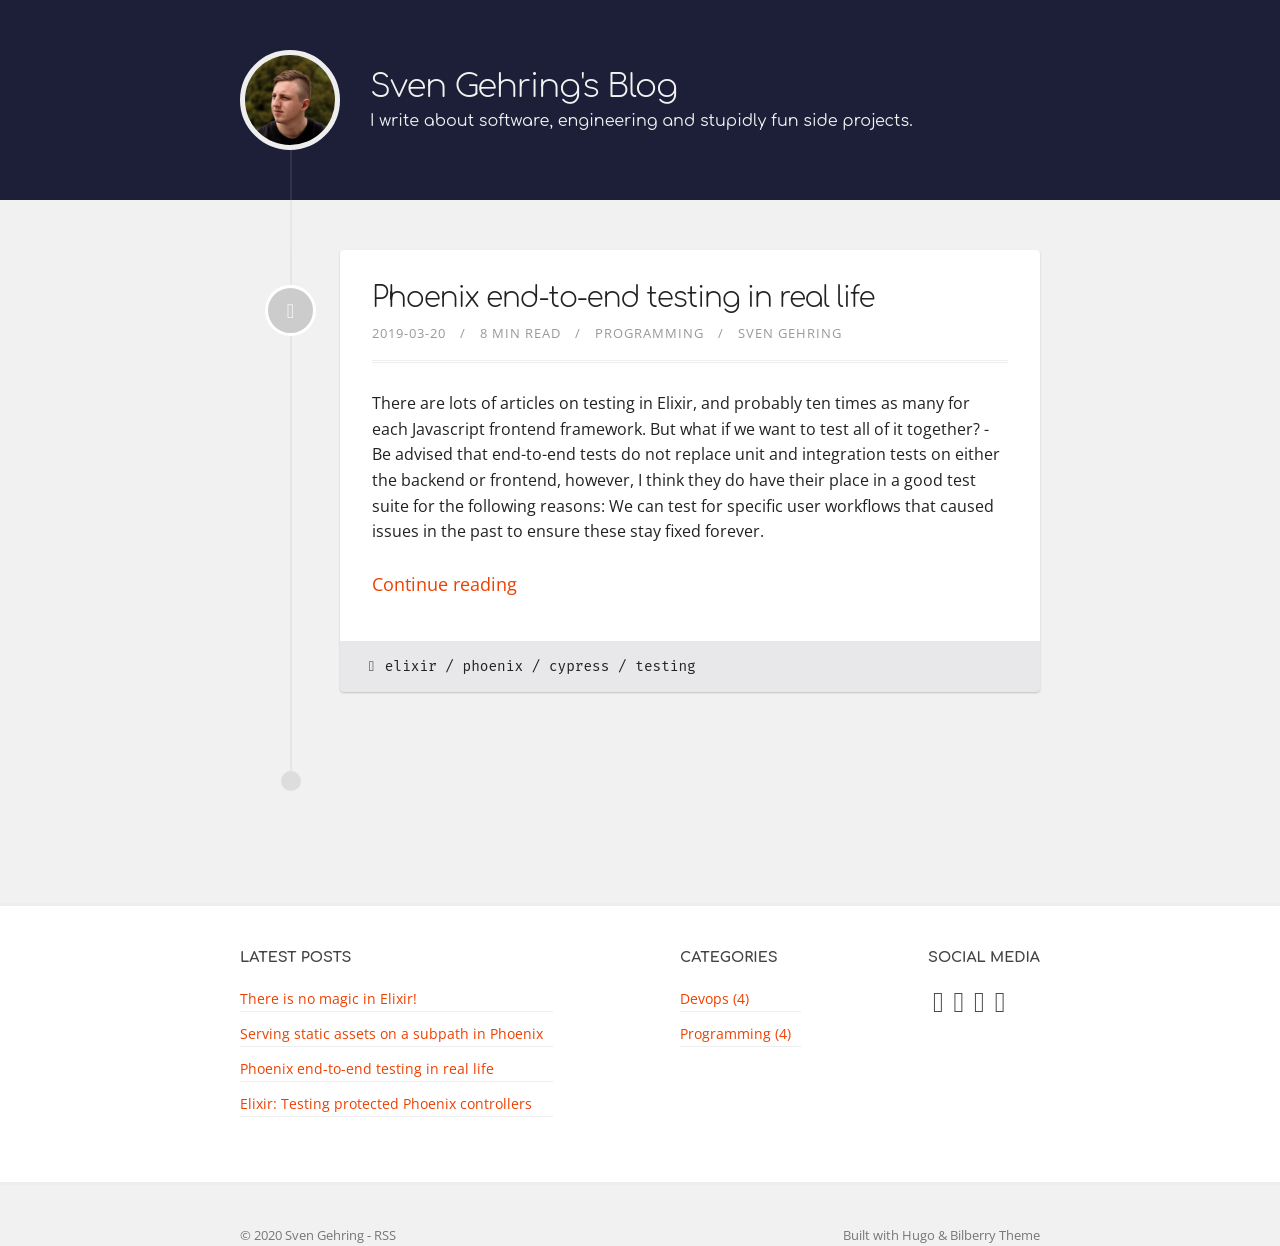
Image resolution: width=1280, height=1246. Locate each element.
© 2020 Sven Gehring (302, 1235)
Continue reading (444, 584)
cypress (579, 666)
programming (649, 333)
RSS (385, 1235)
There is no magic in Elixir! (328, 998)
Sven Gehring (790, 333)
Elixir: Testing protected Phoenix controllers (386, 1103)
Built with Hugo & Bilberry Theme (941, 1235)
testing (665, 666)
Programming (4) (735, 1033)
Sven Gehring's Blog (523, 86)
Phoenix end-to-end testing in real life (623, 298)
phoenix (493, 666)
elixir (411, 666)
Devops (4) (714, 998)
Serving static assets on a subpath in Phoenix (391, 1033)
